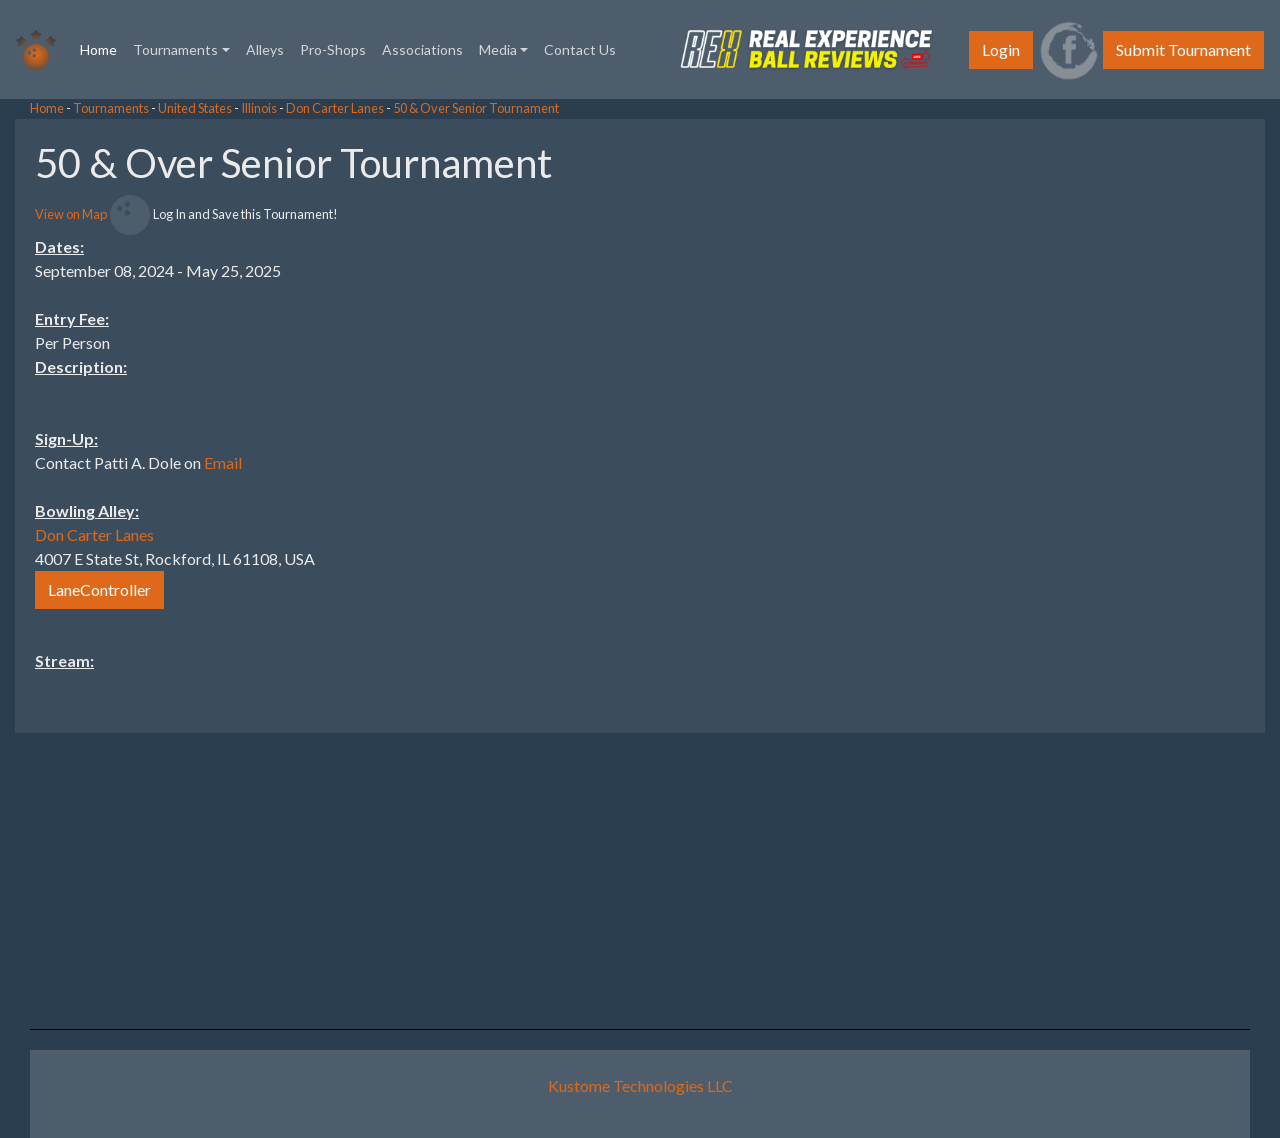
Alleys (265, 49)
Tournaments (111, 108)
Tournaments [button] (175, 49)
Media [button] (498, 49)
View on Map (71, 214)
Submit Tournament (1183, 49)
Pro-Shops (333, 49)
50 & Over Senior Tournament (476, 108)
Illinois (259, 108)
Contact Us (580, 49)
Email (223, 462)
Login (1001, 49)
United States (195, 108)
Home (102, 48)
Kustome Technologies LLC (640, 1085)
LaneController (99, 589)
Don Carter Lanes (335, 108)
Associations (422, 49)
